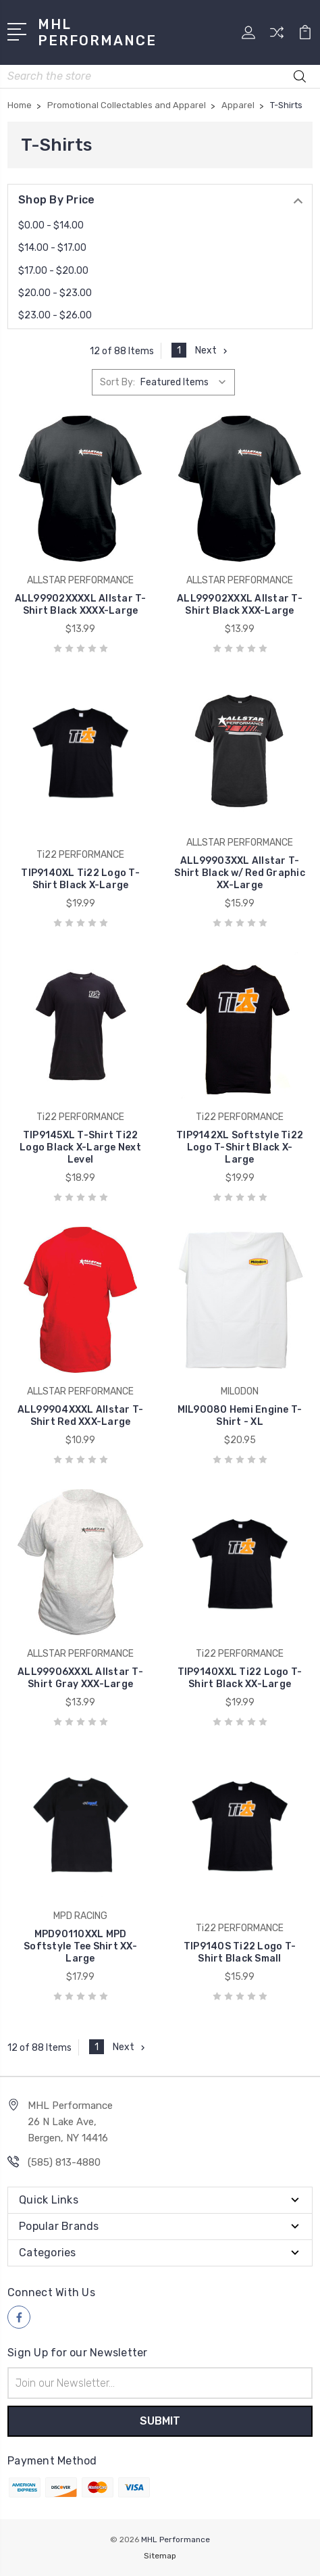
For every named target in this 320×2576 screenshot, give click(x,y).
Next (212, 350)
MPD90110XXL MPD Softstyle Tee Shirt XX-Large (80, 1946)
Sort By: (117, 382)
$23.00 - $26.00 (55, 315)
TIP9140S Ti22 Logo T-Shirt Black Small (240, 1952)
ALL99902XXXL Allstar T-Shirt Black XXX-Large (239, 604)
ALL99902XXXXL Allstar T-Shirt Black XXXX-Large (80, 604)
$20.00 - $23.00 (55, 293)
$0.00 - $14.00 (51, 225)
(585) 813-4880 (64, 2162)
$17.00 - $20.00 (53, 270)
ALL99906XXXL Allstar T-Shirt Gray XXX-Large (80, 1678)
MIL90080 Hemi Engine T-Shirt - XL (240, 1416)
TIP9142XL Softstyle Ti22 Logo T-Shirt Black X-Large (239, 1147)
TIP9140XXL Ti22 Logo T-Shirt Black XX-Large (240, 1678)
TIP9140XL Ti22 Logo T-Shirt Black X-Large (80, 879)
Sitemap (160, 2555)
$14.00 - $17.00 (52, 247)
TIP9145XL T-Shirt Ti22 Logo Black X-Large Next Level (80, 1147)
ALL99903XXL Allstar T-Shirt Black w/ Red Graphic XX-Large (239, 873)
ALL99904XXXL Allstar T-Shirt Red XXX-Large (81, 1416)
